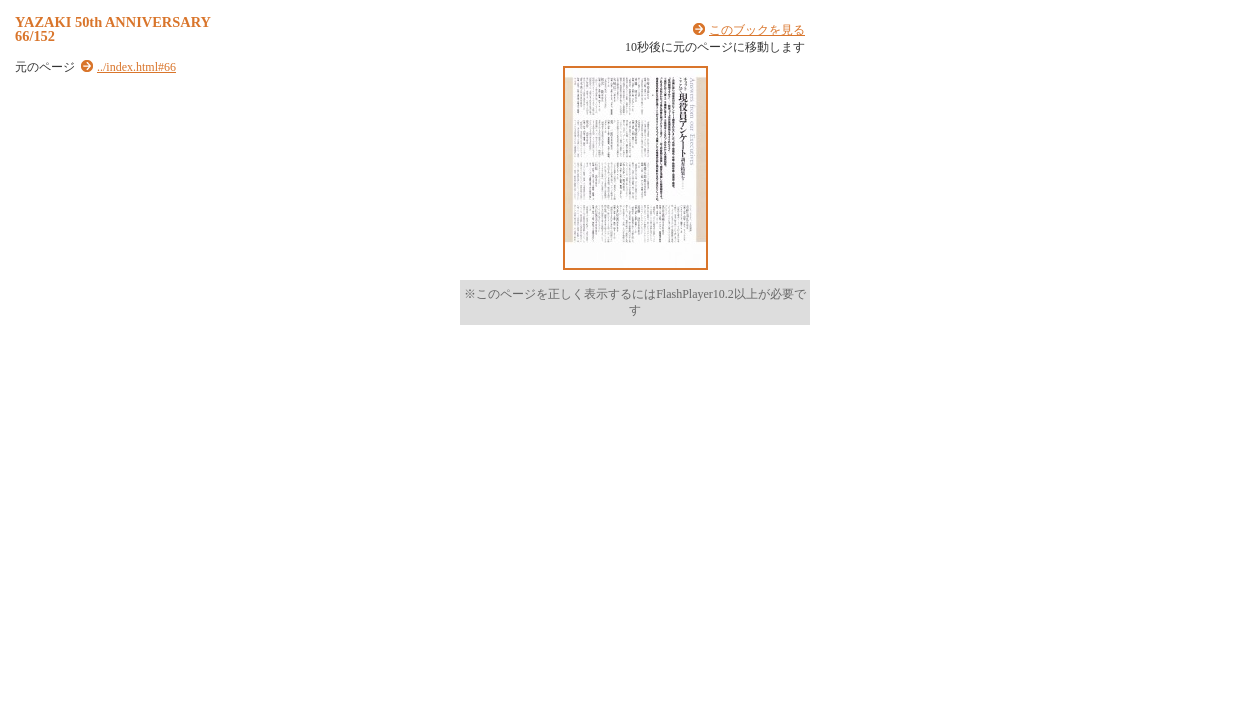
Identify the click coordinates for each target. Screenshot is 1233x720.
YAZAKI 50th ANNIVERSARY (113, 22)
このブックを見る (757, 30)
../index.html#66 (136, 67)
